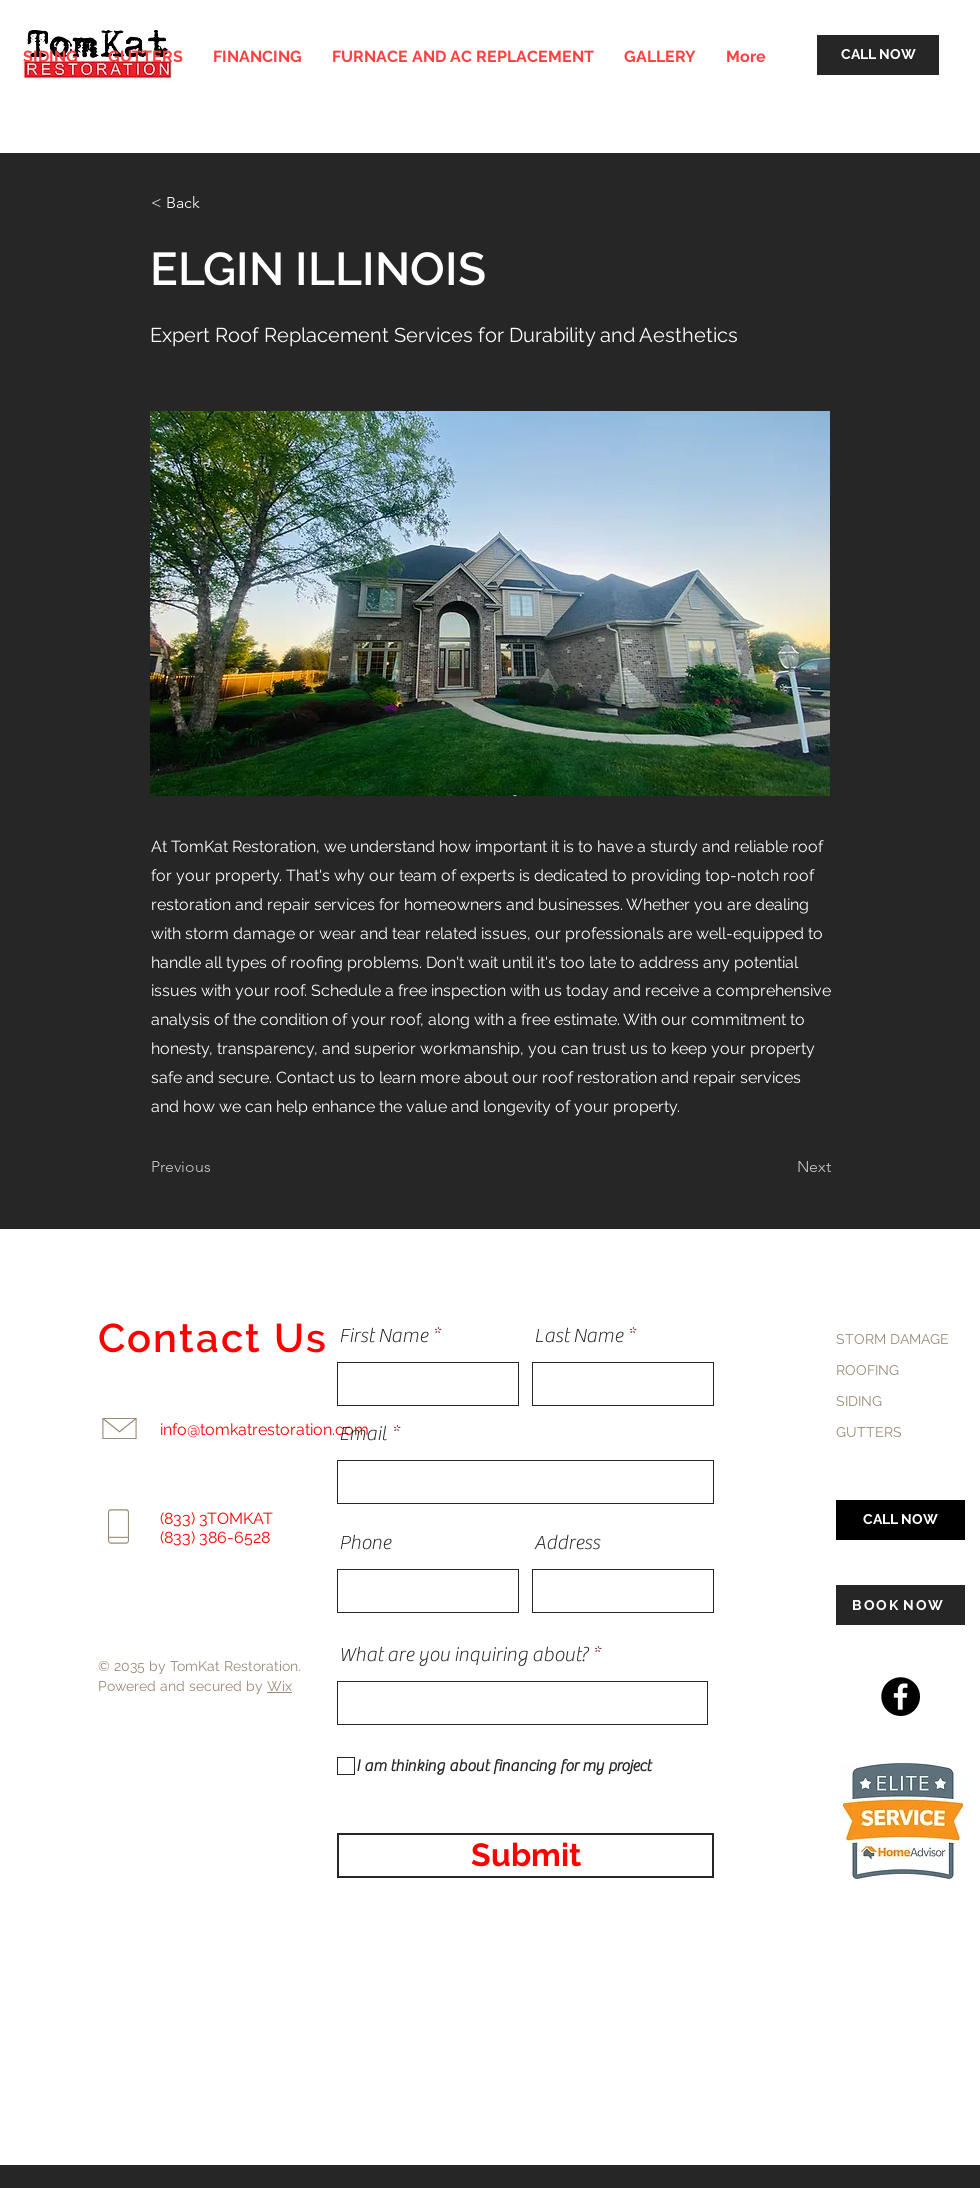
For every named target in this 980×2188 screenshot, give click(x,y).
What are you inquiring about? (463, 1655)
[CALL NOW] (878, 55)
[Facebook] (900, 1696)
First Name (383, 1336)
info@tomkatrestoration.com (264, 1429)
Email (363, 1434)
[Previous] (217, 1167)
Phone (365, 1543)
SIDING (859, 1401)
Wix (279, 1686)
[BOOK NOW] (900, 1605)
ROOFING (867, 1370)
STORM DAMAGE (892, 1339)
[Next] (781, 1167)
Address (567, 1543)
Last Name (578, 1336)
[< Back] (217, 203)
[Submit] (525, 1855)
